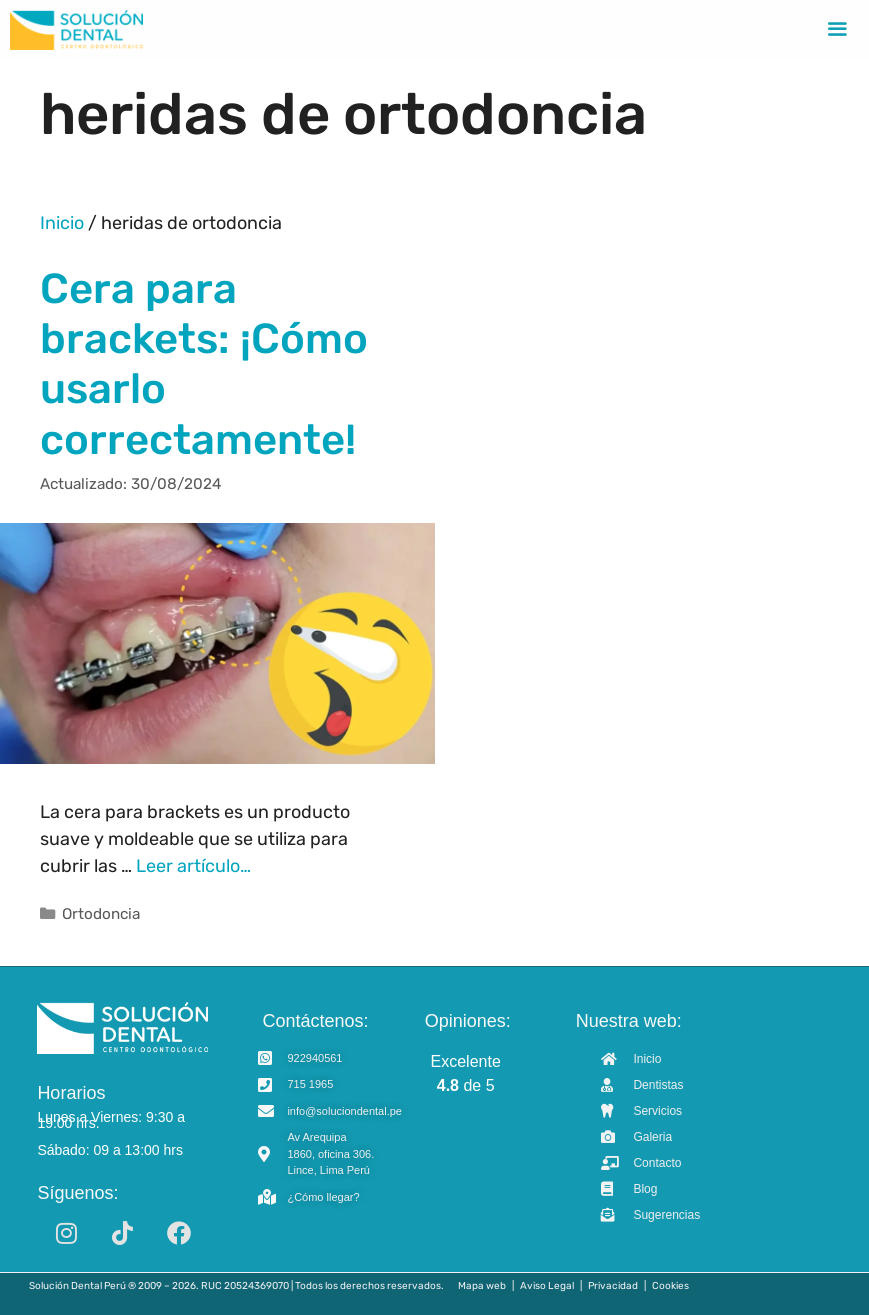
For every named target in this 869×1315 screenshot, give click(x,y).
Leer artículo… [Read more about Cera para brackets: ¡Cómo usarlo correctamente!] (193, 866)
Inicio (62, 223)
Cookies (670, 1286)
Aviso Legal (547, 1286)
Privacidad (613, 1286)
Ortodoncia (101, 914)
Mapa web (482, 1286)
